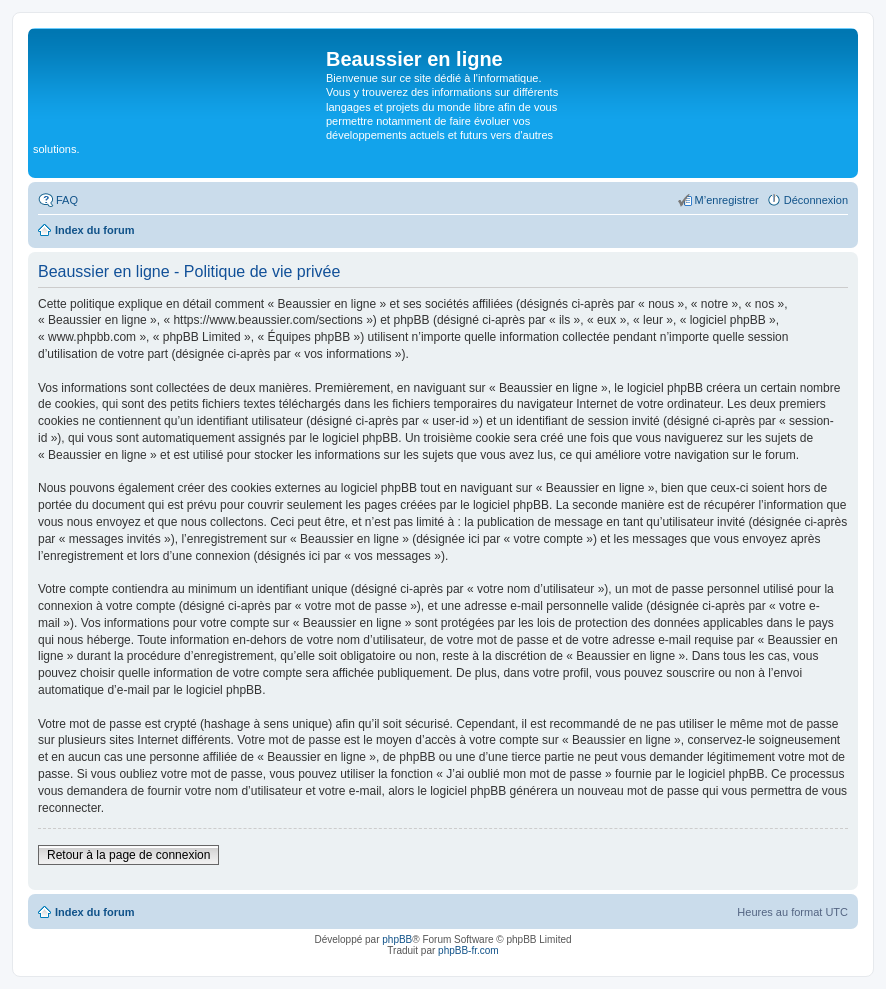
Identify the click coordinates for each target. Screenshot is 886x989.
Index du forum (94, 912)
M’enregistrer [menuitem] (727, 200)
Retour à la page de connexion (128, 855)
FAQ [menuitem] (67, 200)
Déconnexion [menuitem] (816, 200)
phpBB (397, 939)
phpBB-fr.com (468, 950)
